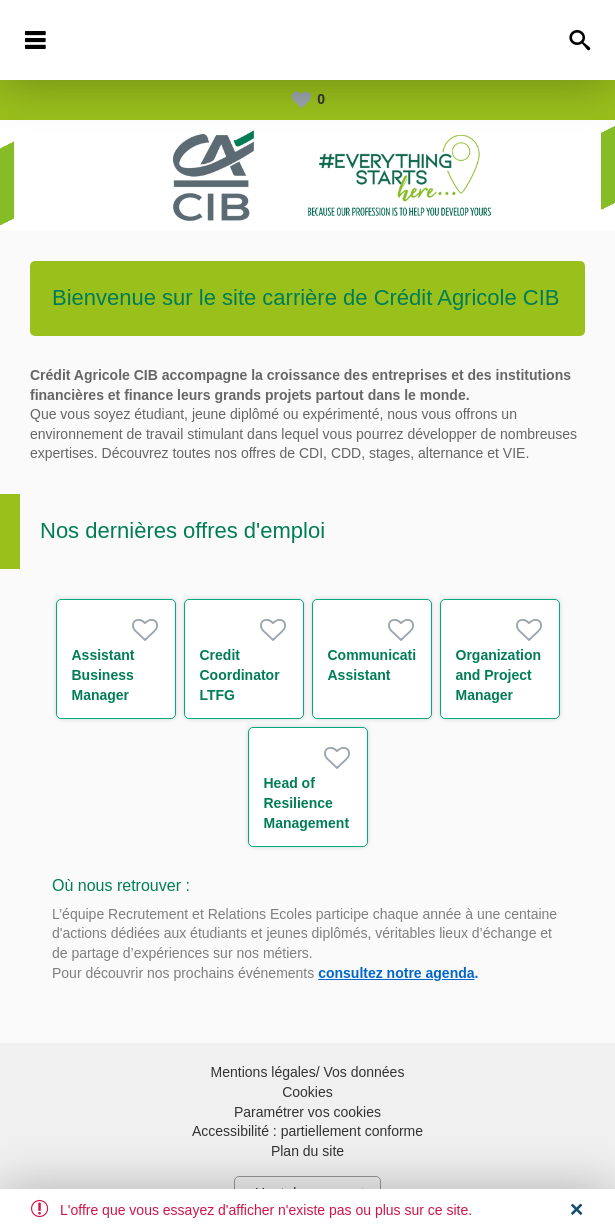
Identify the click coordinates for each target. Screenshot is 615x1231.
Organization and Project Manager (499, 675)
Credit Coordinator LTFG (240, 675)
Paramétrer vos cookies (307, 1112)
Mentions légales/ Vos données (308, 1072)
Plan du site (307, 1151)
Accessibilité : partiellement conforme (307, 1131)
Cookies (307, 1092)
